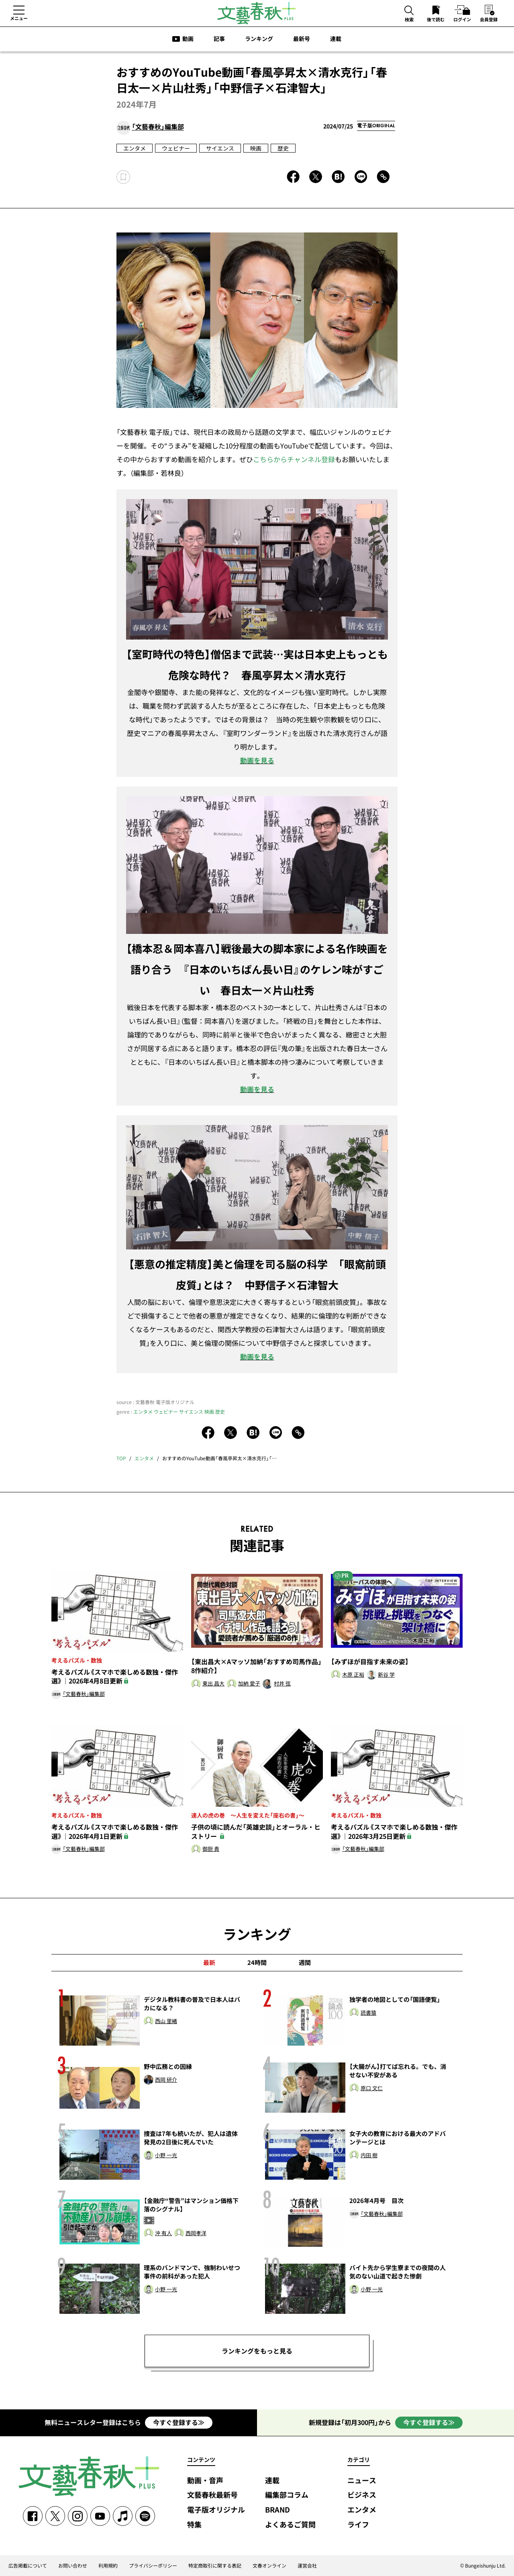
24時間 (257, 1962)
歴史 (283, 148)
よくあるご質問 (290, 2525)
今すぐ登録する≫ (178, 2422)
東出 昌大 (213, 1684)
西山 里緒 (166, 2021)
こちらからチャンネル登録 (294, 459)
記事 (219, 38)
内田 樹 (369, 2155)
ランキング (259, 38)
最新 (209, 1962)
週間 (305, 1962)
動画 (188, 38)
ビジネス (361, 2495)
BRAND (277, 2510)
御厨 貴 (210, 1849)
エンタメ (134, 148)
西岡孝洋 (196, 2233)
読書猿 (368, 2013)
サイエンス (220, 148)
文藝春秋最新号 (212, 2495)
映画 (255, 148)
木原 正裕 (353, 1675)
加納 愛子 (249, 1684)
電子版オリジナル (216, 2510)
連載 (335, 38)
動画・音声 (205, 2480)
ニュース (361, 2480)
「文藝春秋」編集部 (158, 127)
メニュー (19, 18)
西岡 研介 (166, 2080)
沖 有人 (163, 2233)
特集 (194, 2525)
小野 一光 (166, 2155)
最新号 (301, 38)
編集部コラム (286, 2495)
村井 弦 (282, 1684)
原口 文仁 (372, 2088)
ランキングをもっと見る (257, 2351)
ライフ (358, 2525)
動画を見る (257, 760)
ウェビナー (176, 148)
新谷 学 (386, 1675)
